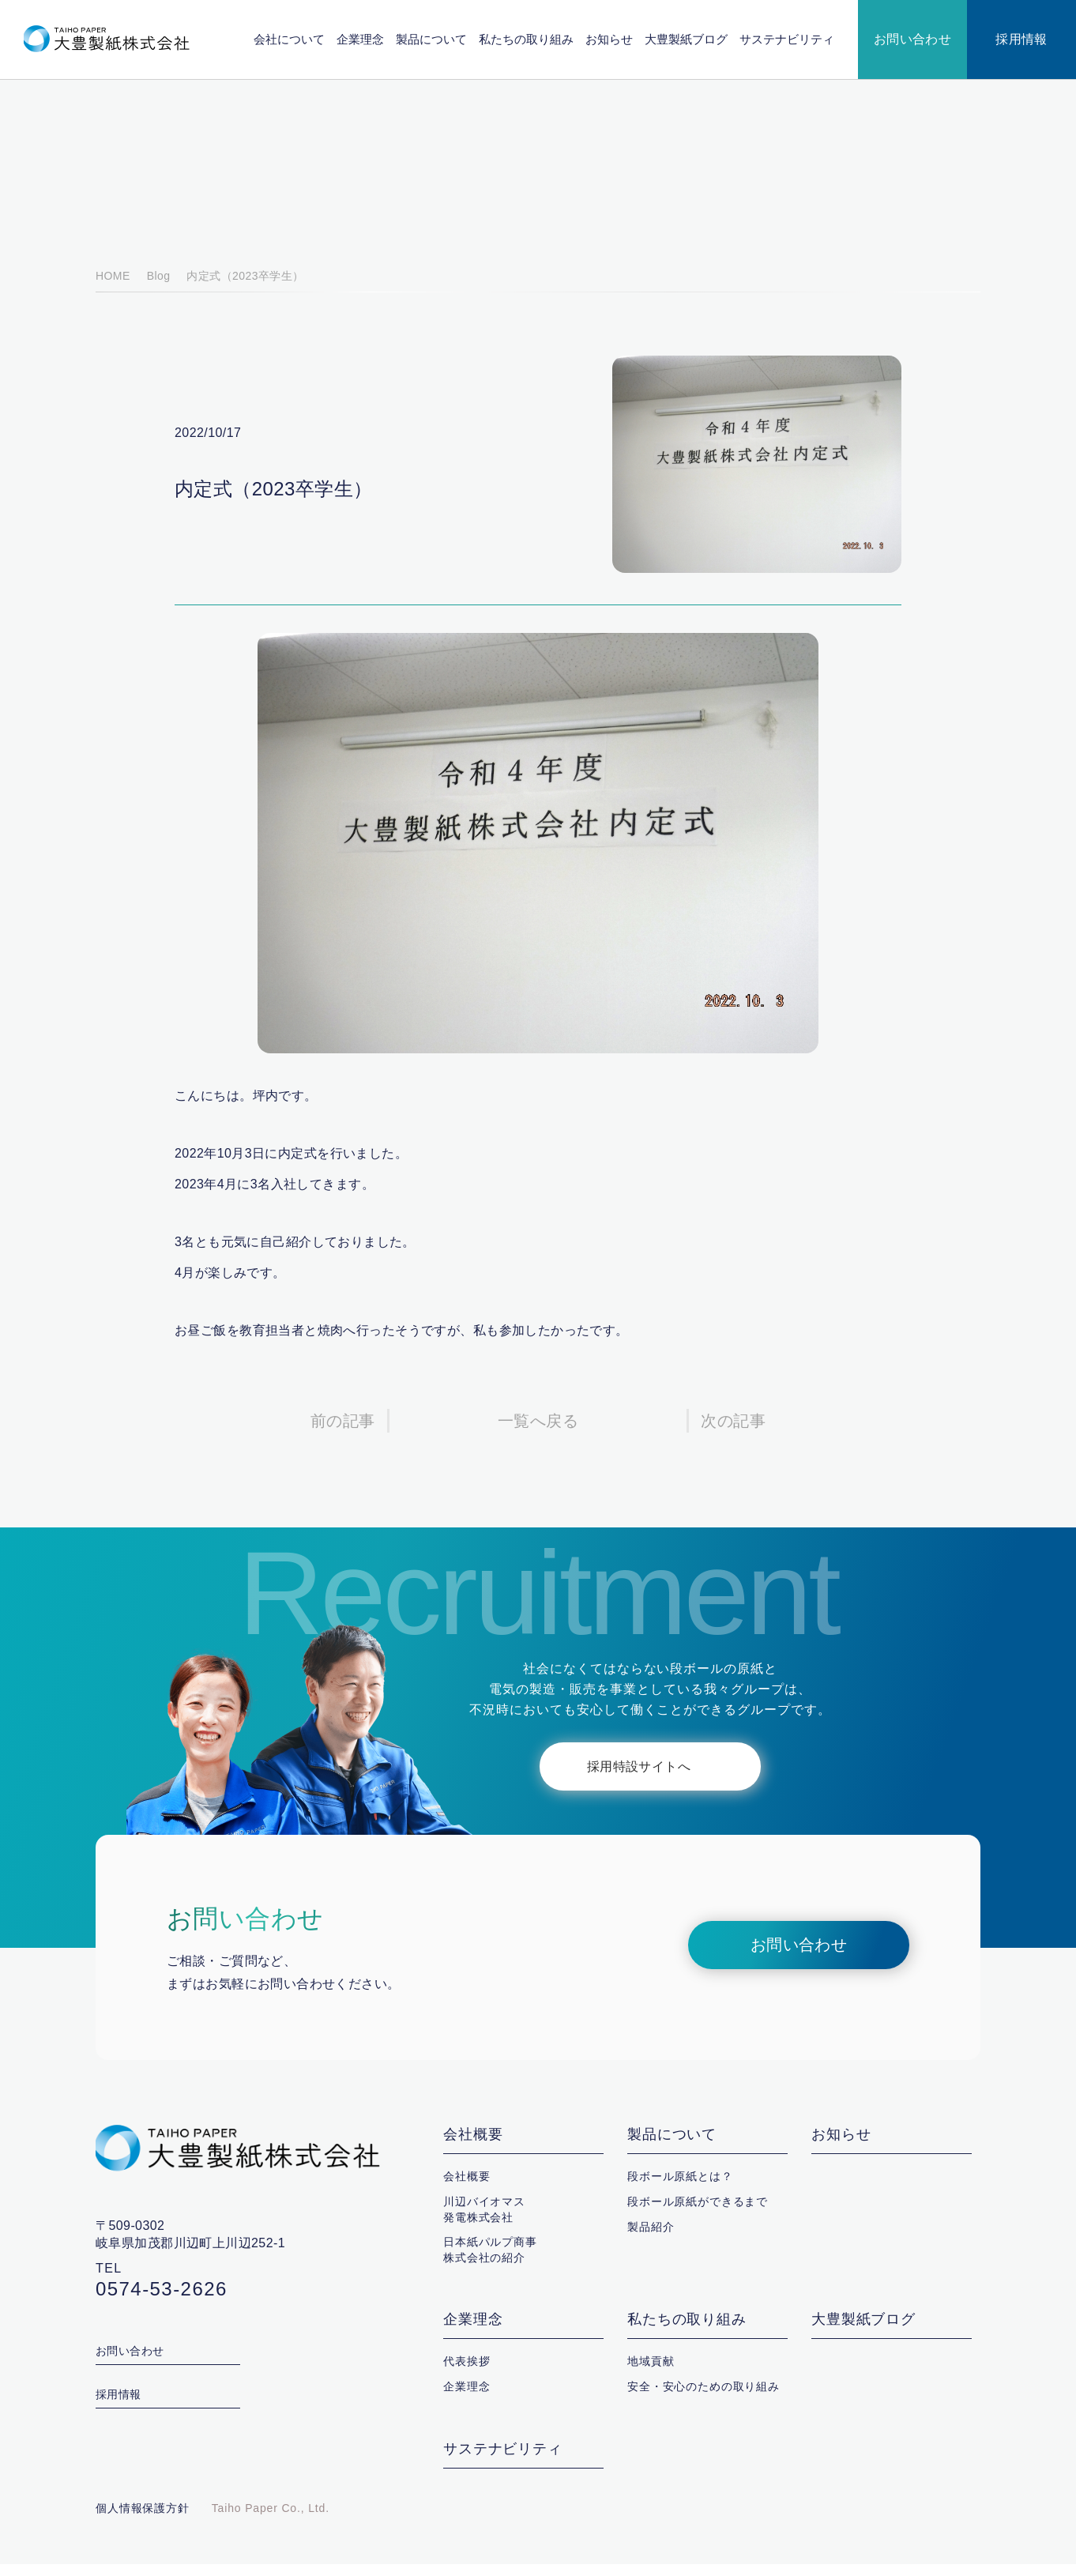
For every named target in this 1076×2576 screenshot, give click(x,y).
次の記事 (733, 1433)
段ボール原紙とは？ (680, 2188)
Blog (156, 288)
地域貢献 (650, 2373)
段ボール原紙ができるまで (697, 2213)
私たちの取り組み (527, 39)
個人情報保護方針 (143, 2520)
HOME (112, 288)
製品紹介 (650, 2238)
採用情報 (1021, 39)
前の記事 (342, 1433)
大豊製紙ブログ (686, 39)
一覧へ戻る (538, 1433)
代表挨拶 (466, 2373)
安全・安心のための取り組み (703, 2398)
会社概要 (472, 2146)
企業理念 (361, 39)
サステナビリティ (787, 39)
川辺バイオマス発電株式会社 (484, 2221)
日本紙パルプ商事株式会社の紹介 (490, 2261)
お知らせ (610, 39)
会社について (289, 39)
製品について (432, 39)
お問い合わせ (913, 39)
